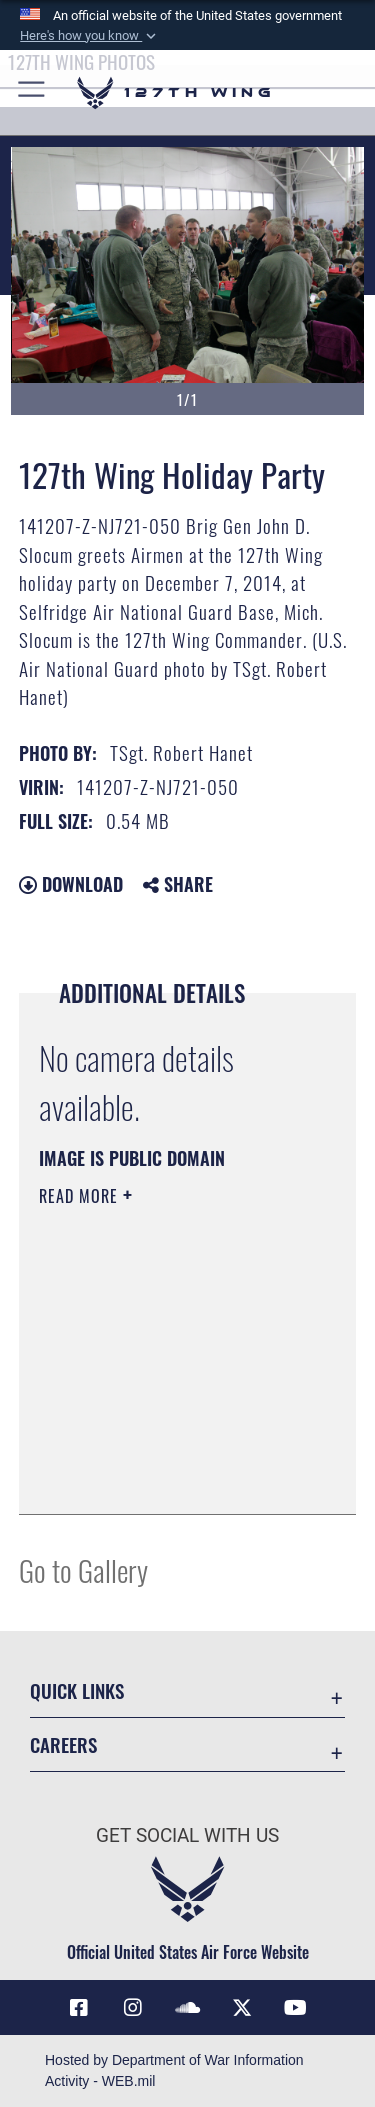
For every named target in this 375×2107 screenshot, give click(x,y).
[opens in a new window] (133, 2008)
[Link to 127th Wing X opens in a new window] (242, 2008)
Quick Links (77, 1690)
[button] (90, 36)
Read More (81, 1196)
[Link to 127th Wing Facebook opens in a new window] (79, 2008)
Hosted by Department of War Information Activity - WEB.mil (174, 2070)
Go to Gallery (83, 1569)
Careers (63, 1744)
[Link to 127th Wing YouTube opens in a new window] (296, 2008)
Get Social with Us (187, 1835)
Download (71, 884)
